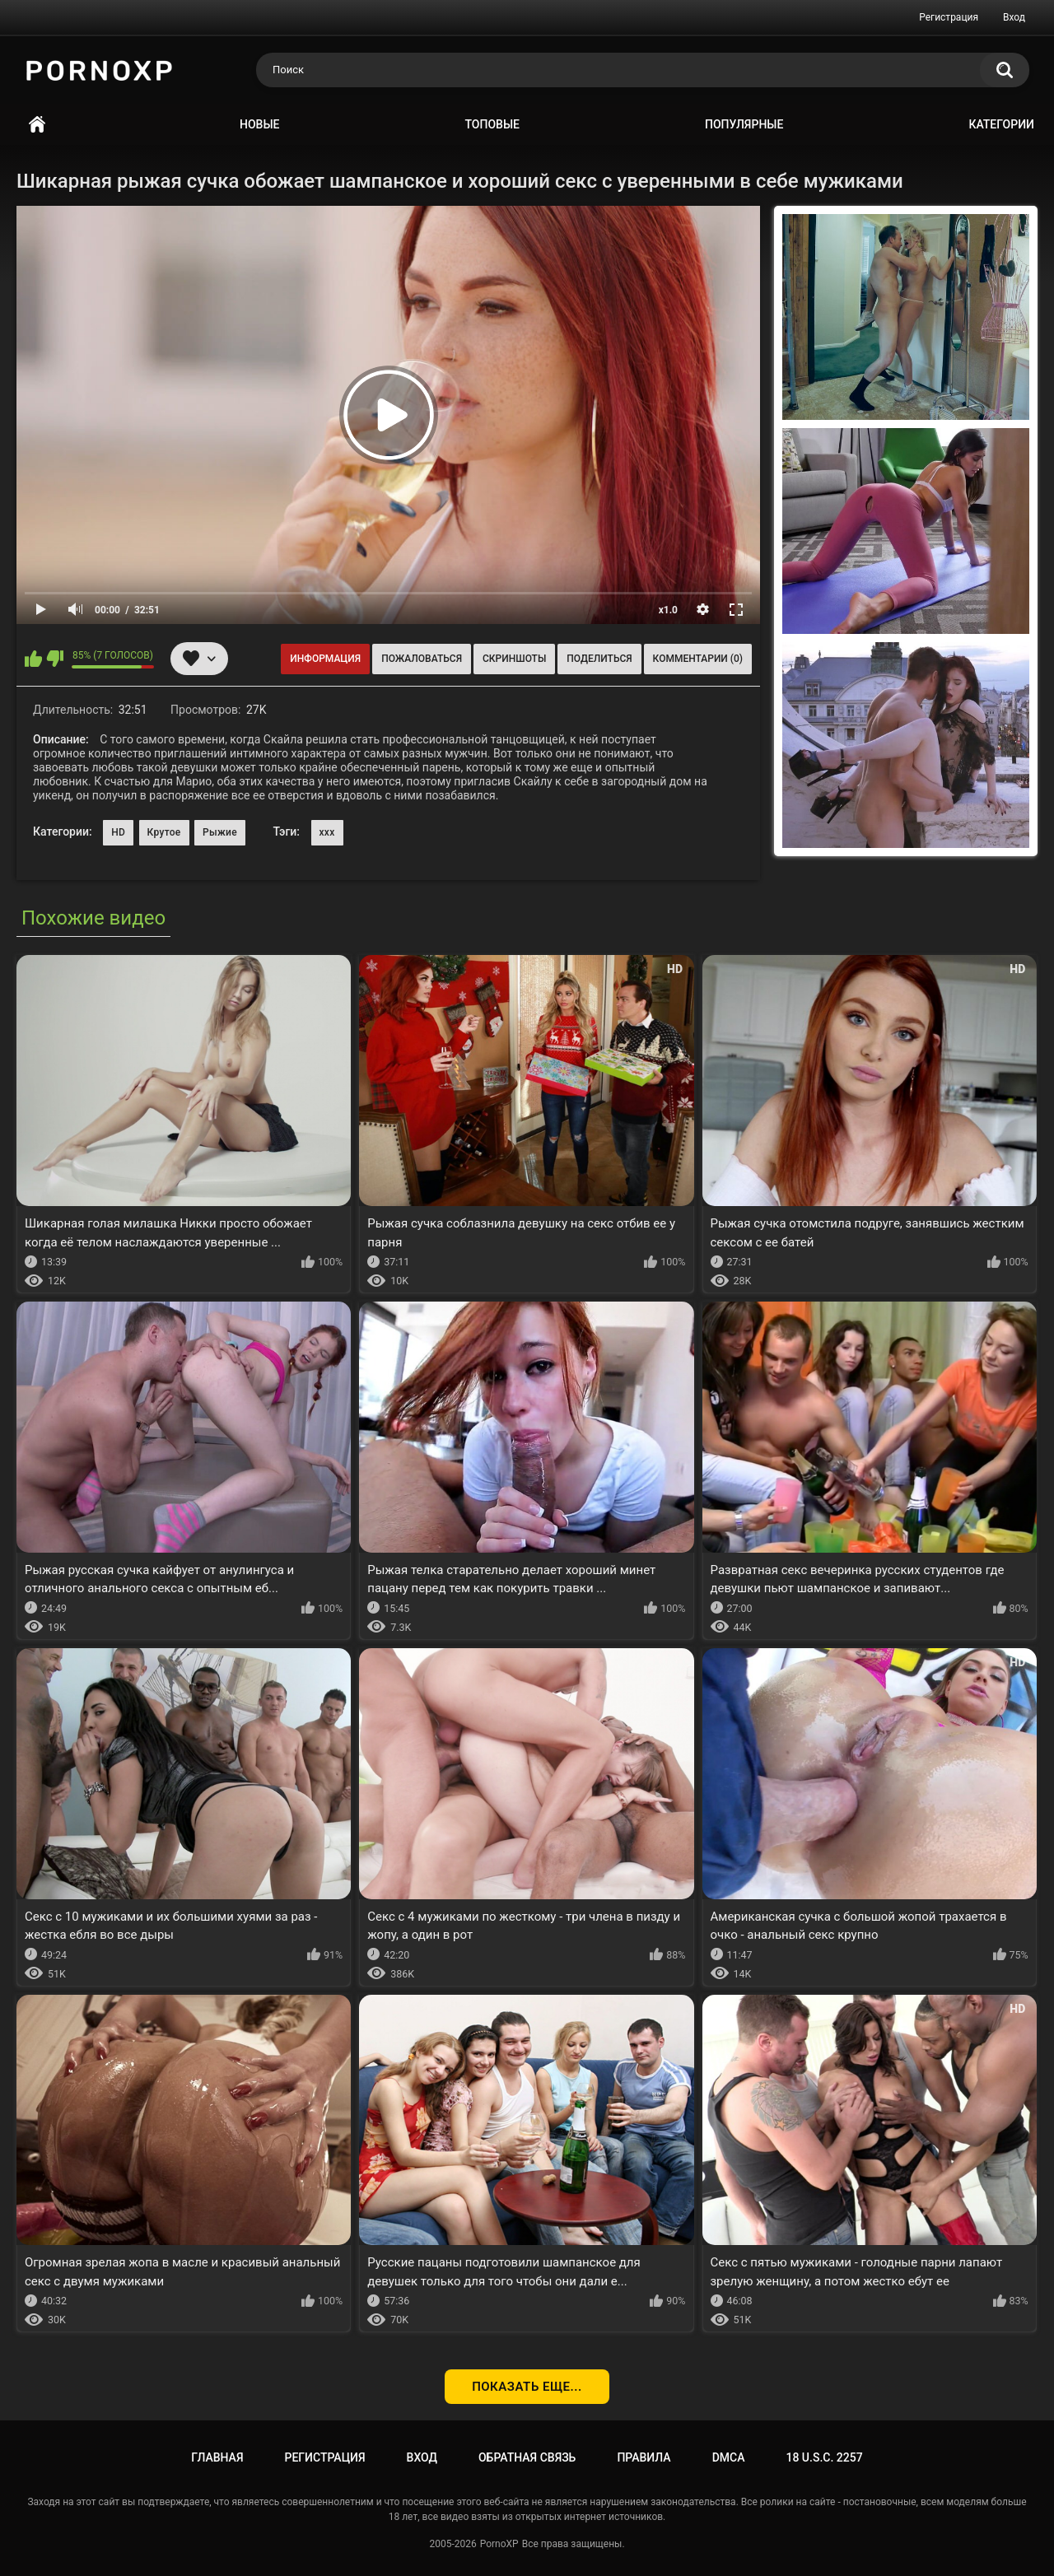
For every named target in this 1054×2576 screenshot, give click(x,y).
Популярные (744, 124)
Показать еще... (527, 2386)
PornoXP (499, 2544)
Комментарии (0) (698, 658)
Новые (259, 124)
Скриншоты (514, 658)
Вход (1014, 17)
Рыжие (220, 832)
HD (118, 832)
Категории (1001, 124)
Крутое (164, 832)
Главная (37, 125)
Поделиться (599, 658)
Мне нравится (33, 658)
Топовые (492, 124)
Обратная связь (527, 2457)
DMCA (728, 2457)
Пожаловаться (421, 658)
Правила (643, 2457)
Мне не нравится (54, 658)
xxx (327, 832)
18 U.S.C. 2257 (824, 2457)
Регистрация (948, 17)
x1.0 (668, 610)
